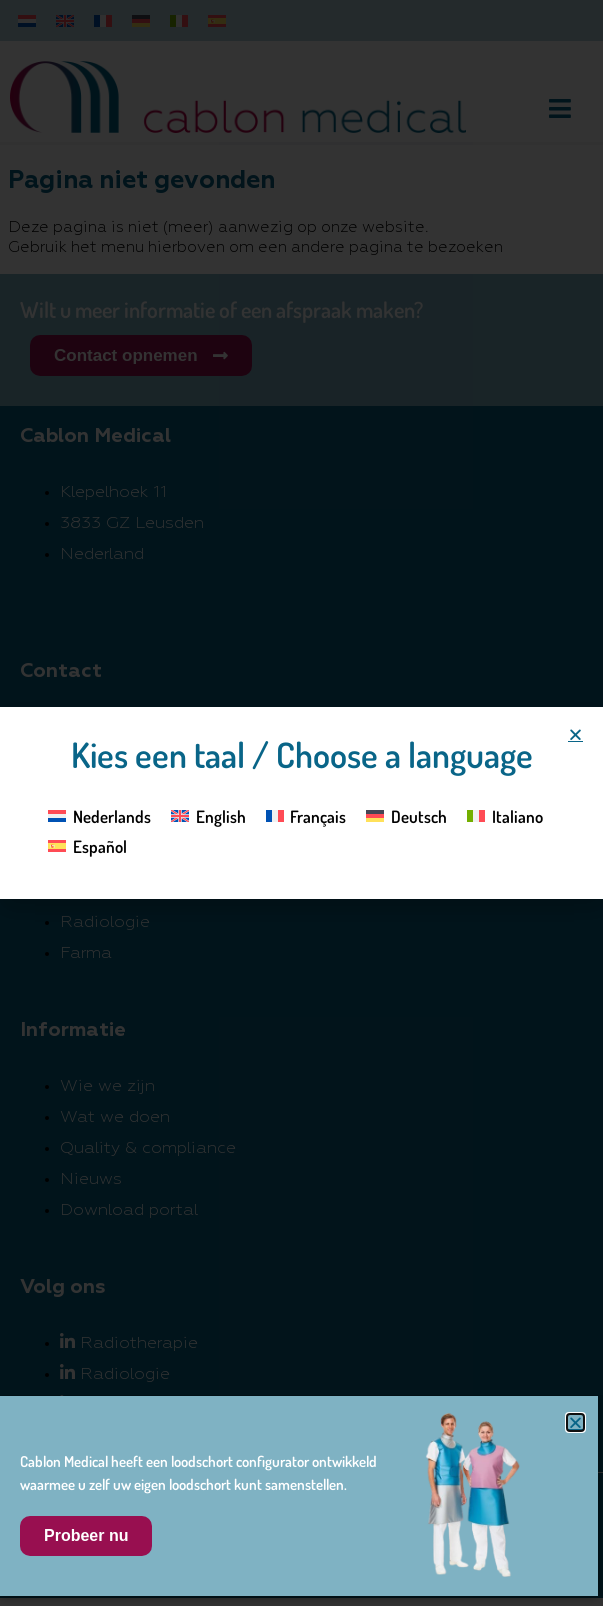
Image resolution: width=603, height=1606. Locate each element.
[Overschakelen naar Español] (87, 846)
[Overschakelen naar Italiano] (505, 815)
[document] (301, 803)
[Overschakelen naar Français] (306, 815)
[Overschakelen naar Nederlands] (99, 815)
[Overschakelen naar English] (208, 815)
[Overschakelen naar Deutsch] (406, 815)
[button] (575, 734)
